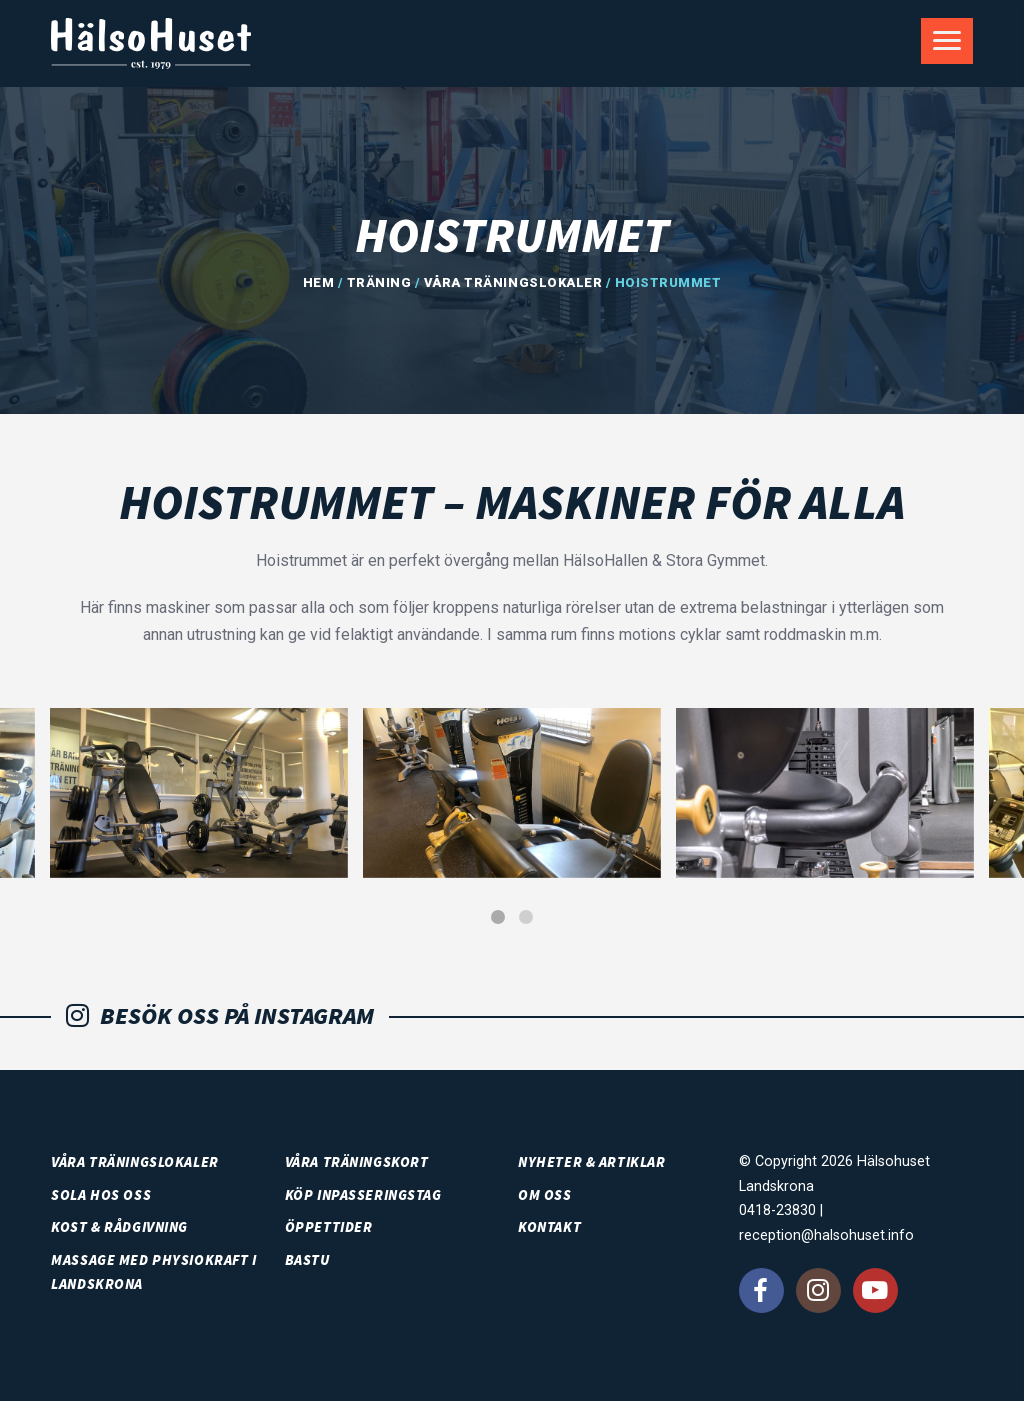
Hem (319, 282)
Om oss (544, 1195)
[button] (498, 917)
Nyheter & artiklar (591, 1162)
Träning (379, 282)
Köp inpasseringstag (363, 1195)
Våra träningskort (357, 1162)
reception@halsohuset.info (826, 1235)
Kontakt (549, 1227)
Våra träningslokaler (513, 282)
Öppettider (329, 1227)
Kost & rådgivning (119, 1227)
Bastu (307, 1260)
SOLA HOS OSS (101, 1195)
